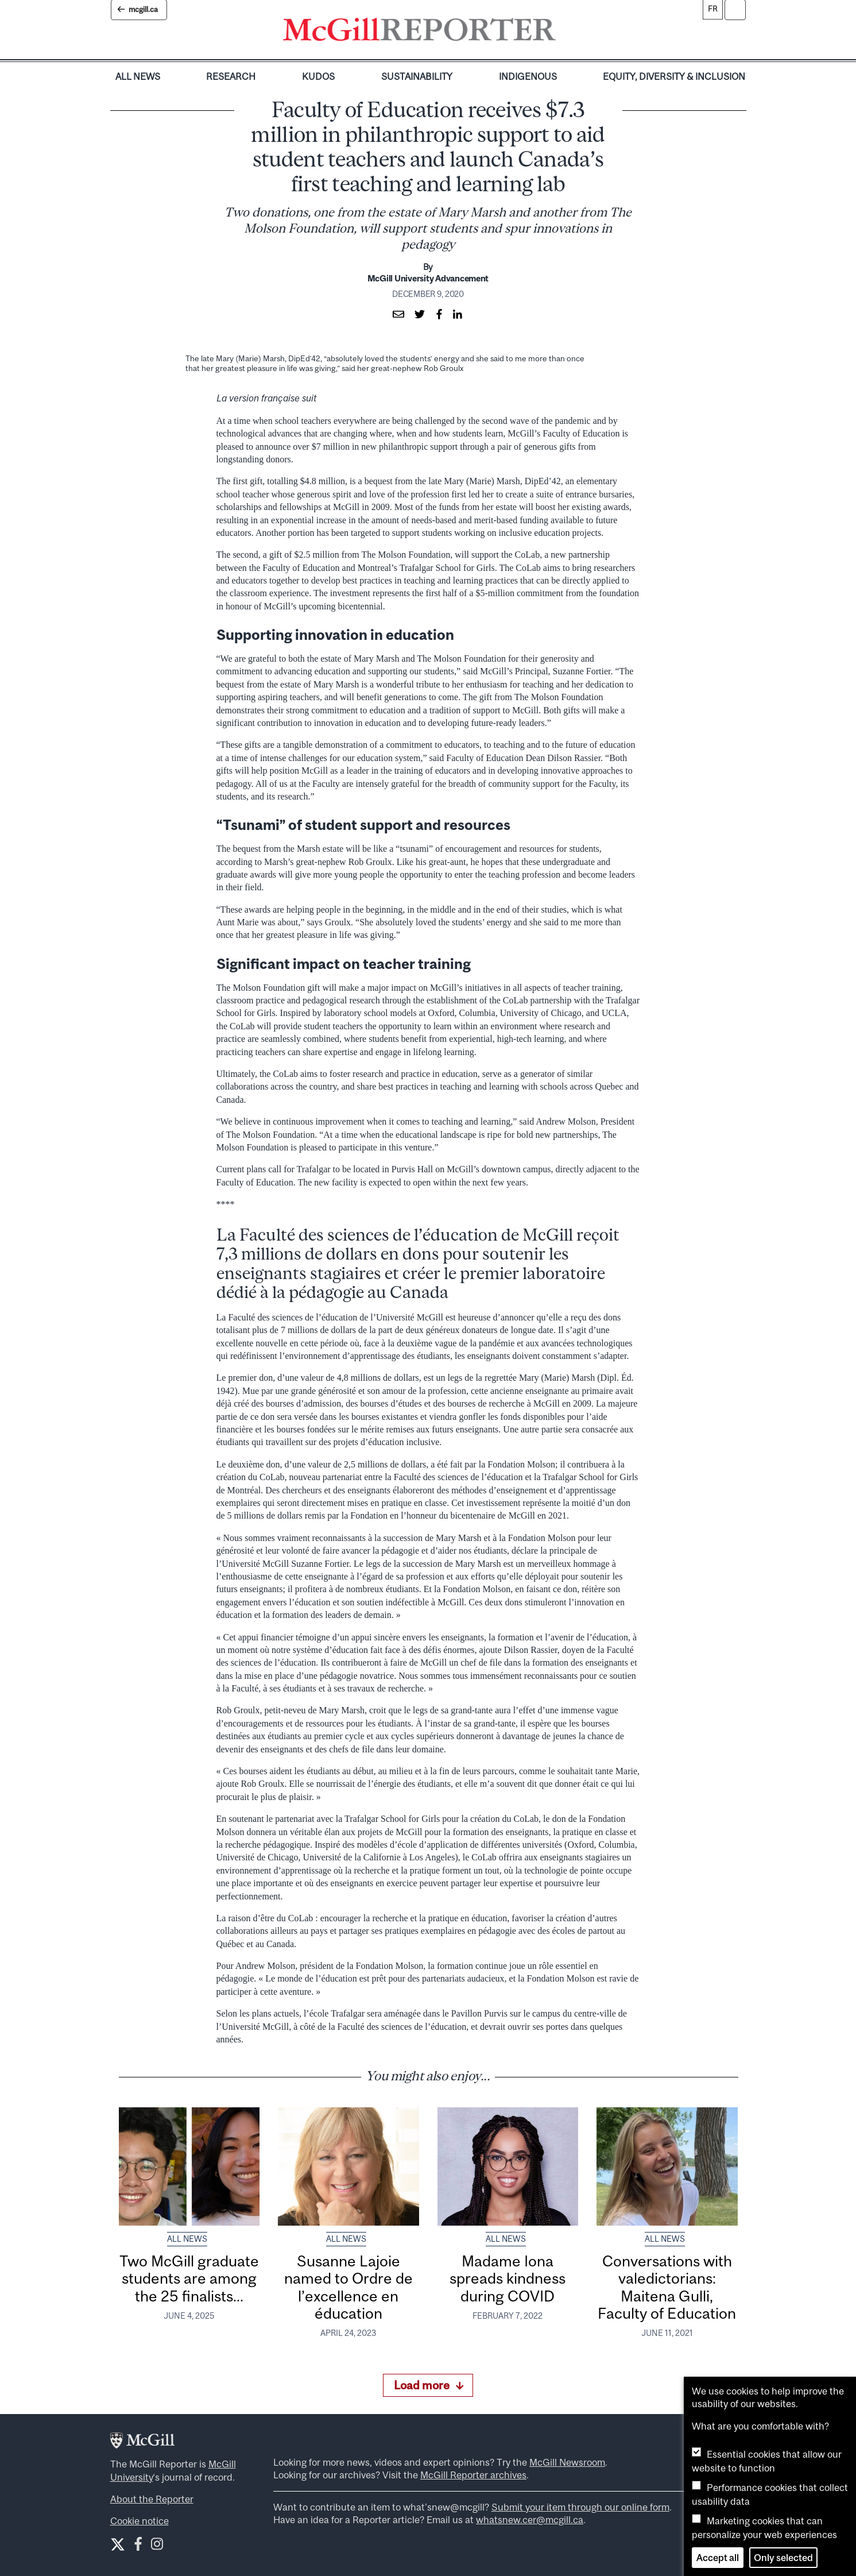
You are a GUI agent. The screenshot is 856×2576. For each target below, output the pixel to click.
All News (137, 76)
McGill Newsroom (567, 2462)
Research (230, 76)
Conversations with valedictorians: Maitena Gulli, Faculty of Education (667, 2287)
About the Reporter (151, 2499)
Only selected (783, 2557)
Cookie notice (139, 2521)
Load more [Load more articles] (428, 2385)
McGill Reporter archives (473, 2475)
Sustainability (416, 76)
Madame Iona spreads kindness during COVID (507, 2278)
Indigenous (528, 76)
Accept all (717, 2557)
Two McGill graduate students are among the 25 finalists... (189, 2278)
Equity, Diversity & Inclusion (674, 76)
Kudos (318, 76)
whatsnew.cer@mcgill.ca (529, 2519)
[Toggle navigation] (565, 32)
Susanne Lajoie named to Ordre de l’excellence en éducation (348, 2287)
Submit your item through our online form (580, 2507)
